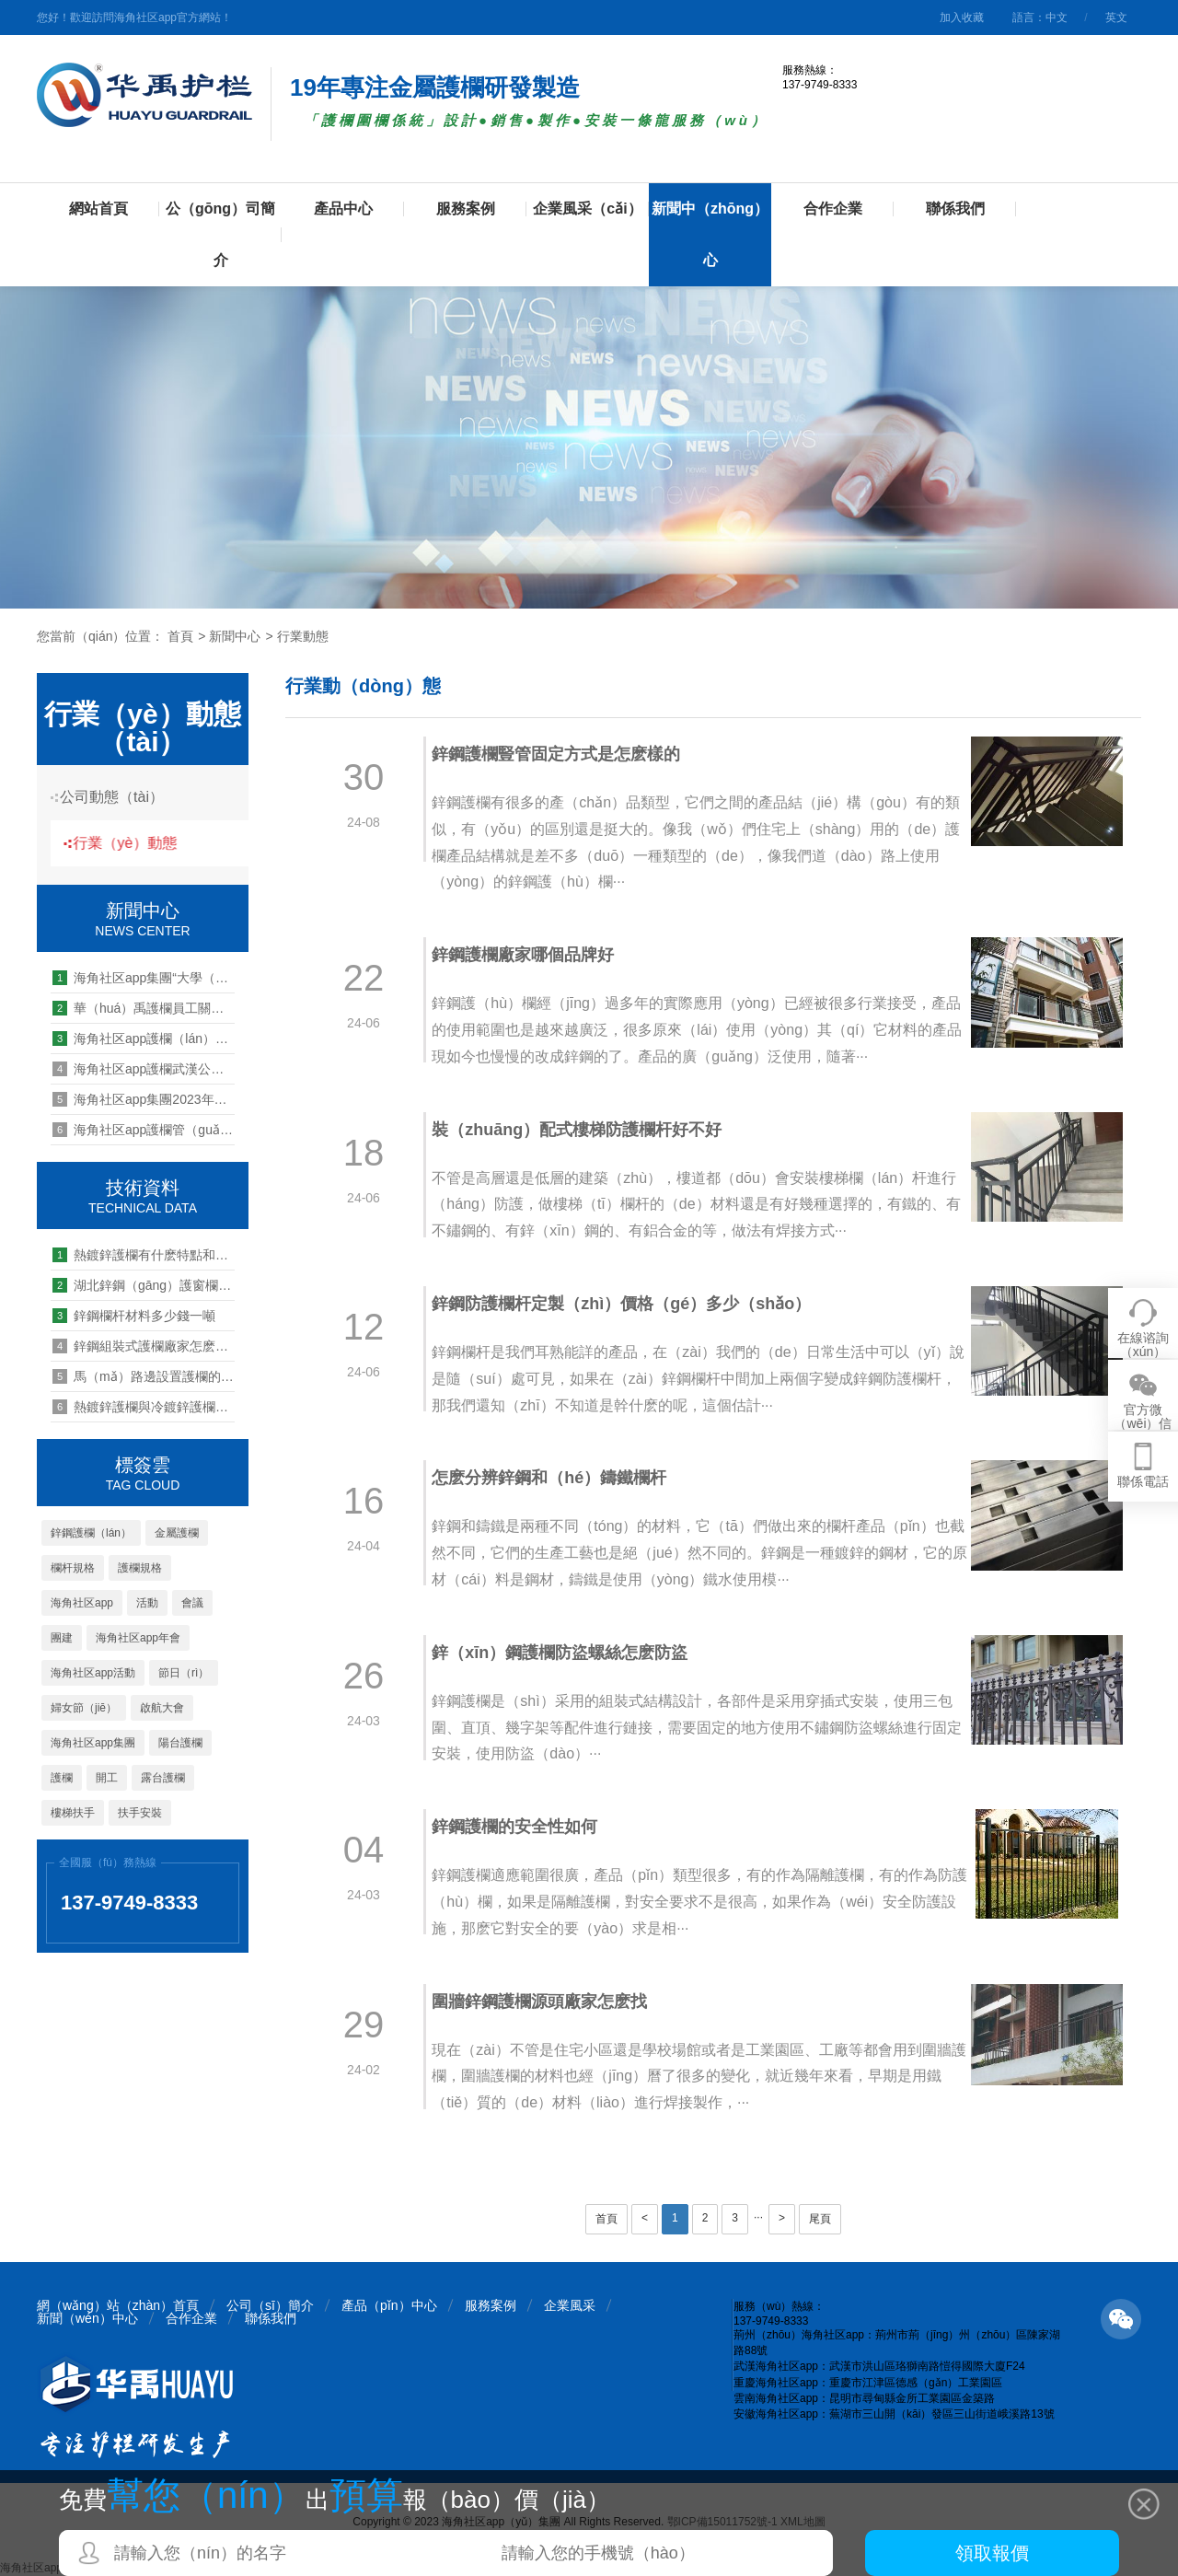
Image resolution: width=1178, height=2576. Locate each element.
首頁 (180, 636)
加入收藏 (962, 17)
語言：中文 (1040, 17)
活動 (147, 1602)
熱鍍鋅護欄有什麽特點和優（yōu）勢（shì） (143, 1254)
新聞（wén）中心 (87, 2318)
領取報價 (992, 2553)
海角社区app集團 (93, 1742)
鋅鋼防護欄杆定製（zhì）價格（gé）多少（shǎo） (631, 1303)
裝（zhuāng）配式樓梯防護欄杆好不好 (587, 1129)
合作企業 (832, 208)
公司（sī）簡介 (270, 2305)
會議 (192, 1602)
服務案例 (465, 208)
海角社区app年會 (138, 1637)
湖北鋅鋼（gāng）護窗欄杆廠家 (143, 1285)
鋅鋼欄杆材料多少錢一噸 (133, 1315)
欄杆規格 (73, 1567)
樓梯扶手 (73, 1812)
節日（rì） (183, 1672)
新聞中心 (234, 636)
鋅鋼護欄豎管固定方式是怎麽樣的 (566, 754)
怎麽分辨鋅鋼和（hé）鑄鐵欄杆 (559, 1477)
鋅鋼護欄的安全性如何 (524, 1826)
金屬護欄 (177, 1532)
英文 (1116, 17)
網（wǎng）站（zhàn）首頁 (118, 2305)
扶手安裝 (140, 1812)
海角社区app (82, 1602)
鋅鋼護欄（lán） (91, 1532)
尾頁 (820, 2218)
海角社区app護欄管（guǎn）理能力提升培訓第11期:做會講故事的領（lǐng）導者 (143, 1129)
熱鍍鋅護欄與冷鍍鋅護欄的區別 (143, 1406)
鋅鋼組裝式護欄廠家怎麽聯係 (143, 1346)
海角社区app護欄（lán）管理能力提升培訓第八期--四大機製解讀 (143, 1038)
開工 (107, 1777)
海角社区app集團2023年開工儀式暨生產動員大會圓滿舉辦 (143, 1099)
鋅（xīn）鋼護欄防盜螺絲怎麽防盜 (570, 1652)
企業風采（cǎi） (587, 208)
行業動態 (303, 636)
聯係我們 (955, 208)
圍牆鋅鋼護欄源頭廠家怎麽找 (549, 2001)
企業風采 (569, 2305)
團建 (62, 1637)
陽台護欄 (180, 1742)
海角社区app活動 (93, 1672)
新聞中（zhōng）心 (710, 234)
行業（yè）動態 (138, 843)
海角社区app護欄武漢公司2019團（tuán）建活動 (143, 1069)
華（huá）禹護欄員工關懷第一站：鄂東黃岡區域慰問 (143, 1008)
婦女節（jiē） (84, 1707)
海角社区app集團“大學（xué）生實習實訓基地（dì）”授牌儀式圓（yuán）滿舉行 (143, 977)
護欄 (62, 1777)
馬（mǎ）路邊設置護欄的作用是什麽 (143, 1376)
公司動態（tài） (119, 797)
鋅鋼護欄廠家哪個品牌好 (533, 955)
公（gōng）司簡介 (220, 234)
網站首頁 (98, 208)
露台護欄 (163, 1777)
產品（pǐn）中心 (389, 2305)
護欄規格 (140, 1567)
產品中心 (343, 208)
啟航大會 (162, 1707)
